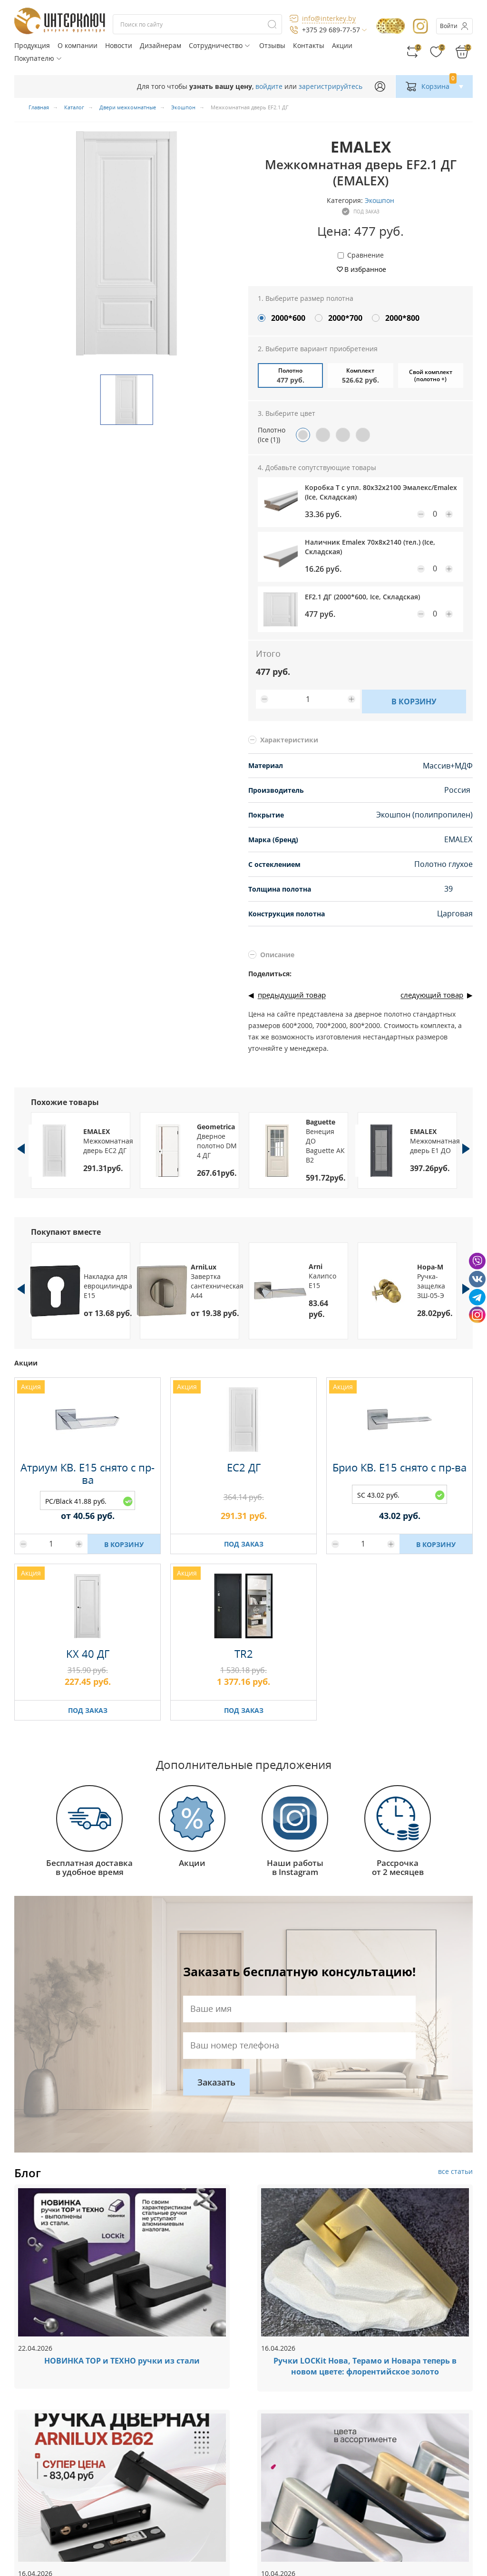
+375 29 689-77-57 (331, 29)
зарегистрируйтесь (330, 86)
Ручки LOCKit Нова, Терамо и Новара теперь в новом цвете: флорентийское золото (365, 2366)
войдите (268, 86)
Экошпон (379, 200)
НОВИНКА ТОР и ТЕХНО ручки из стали (122, 2360)
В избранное (365, 269)
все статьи (455, 2171)
